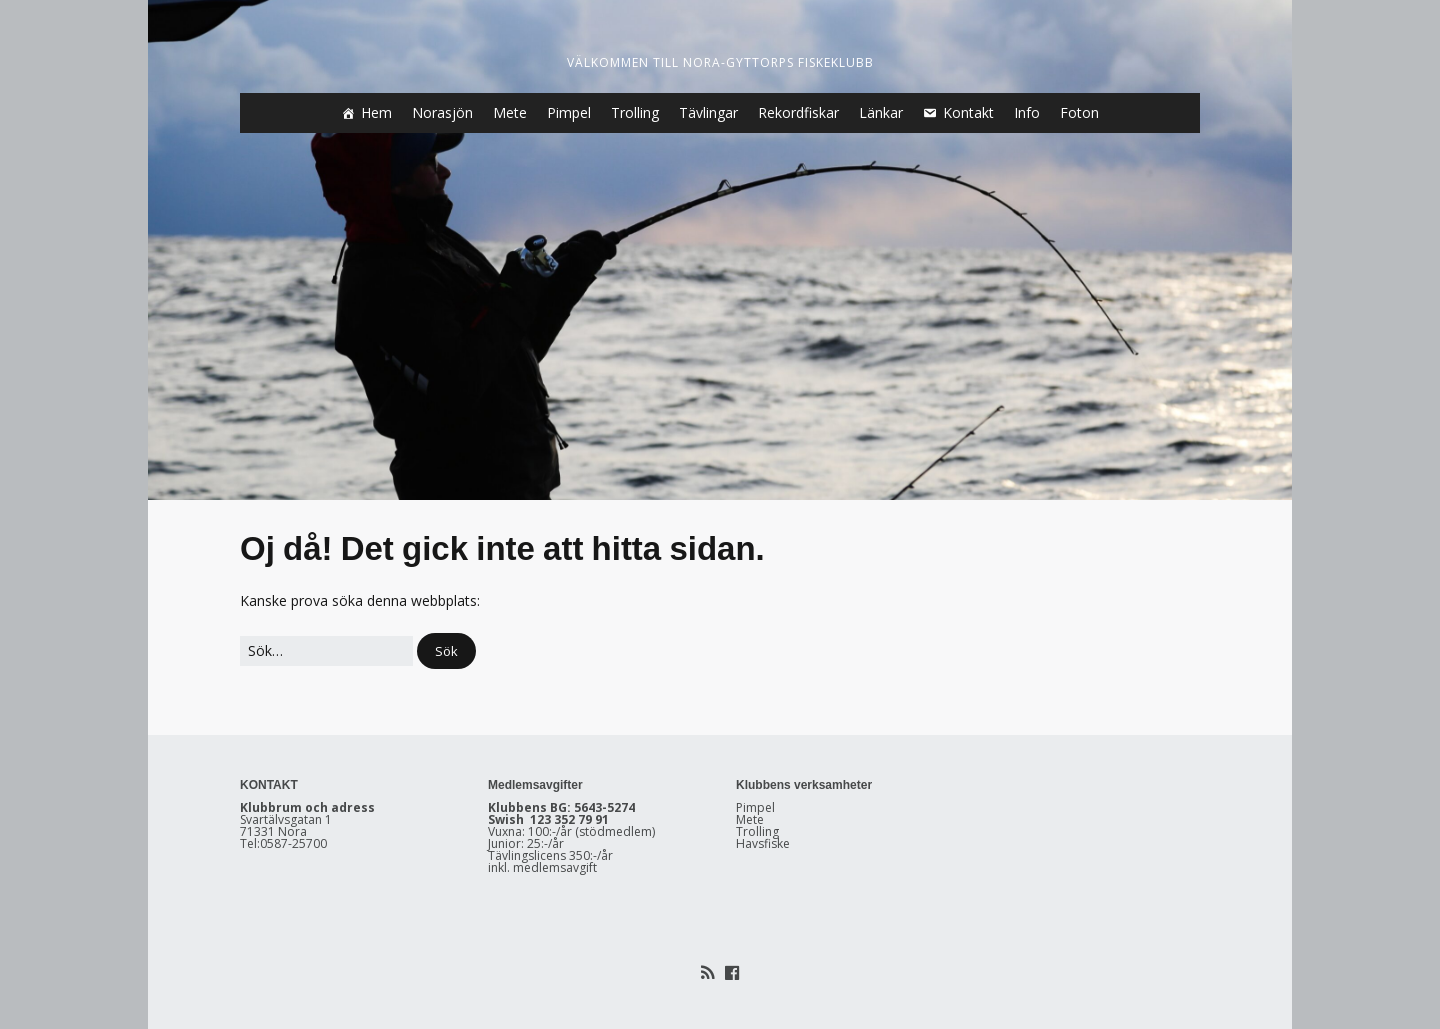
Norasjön (442, 112)
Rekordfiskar (798, 112)
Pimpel (569, 112)
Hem (376, 112)
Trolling (635, 112)
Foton (1079, 112)
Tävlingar (708, 112)
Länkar (881, 112)
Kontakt (968, 112)
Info (1027, 112)
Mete (510, 112)
